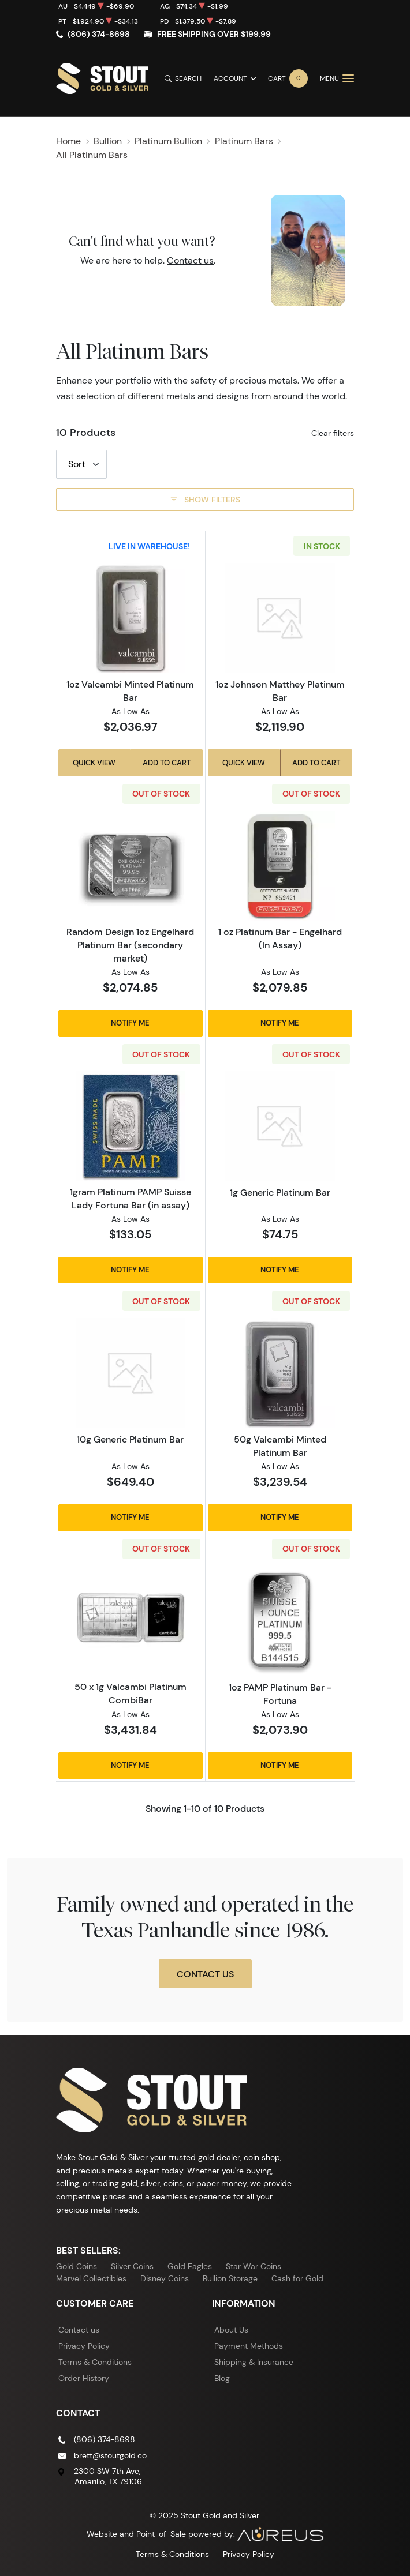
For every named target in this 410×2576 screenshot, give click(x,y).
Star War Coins (253, 2266)
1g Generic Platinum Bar (280, 1192)
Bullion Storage (230, 2278)
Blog (222, 2378)
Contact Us (205, 1974)
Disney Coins (164, 2278)
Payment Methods (248, 2346)
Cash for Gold (297, 2278)
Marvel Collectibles (91, 2278)
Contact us (190, 260)
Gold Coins (76, 2266)
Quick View (94, 762)
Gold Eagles (189, 2266)
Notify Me (130, 1023)
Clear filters (332, 433)
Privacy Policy (84, 2346)
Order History (83, 2378)
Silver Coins (132, 2266)
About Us (231, 2330)
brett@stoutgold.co (110, 2455)
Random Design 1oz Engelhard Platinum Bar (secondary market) (130, 945)
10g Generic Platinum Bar (130, 1439)
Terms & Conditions (95, 2362)
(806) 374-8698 (99, 34)
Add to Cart (167, 762)
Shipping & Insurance (253, 2362)
